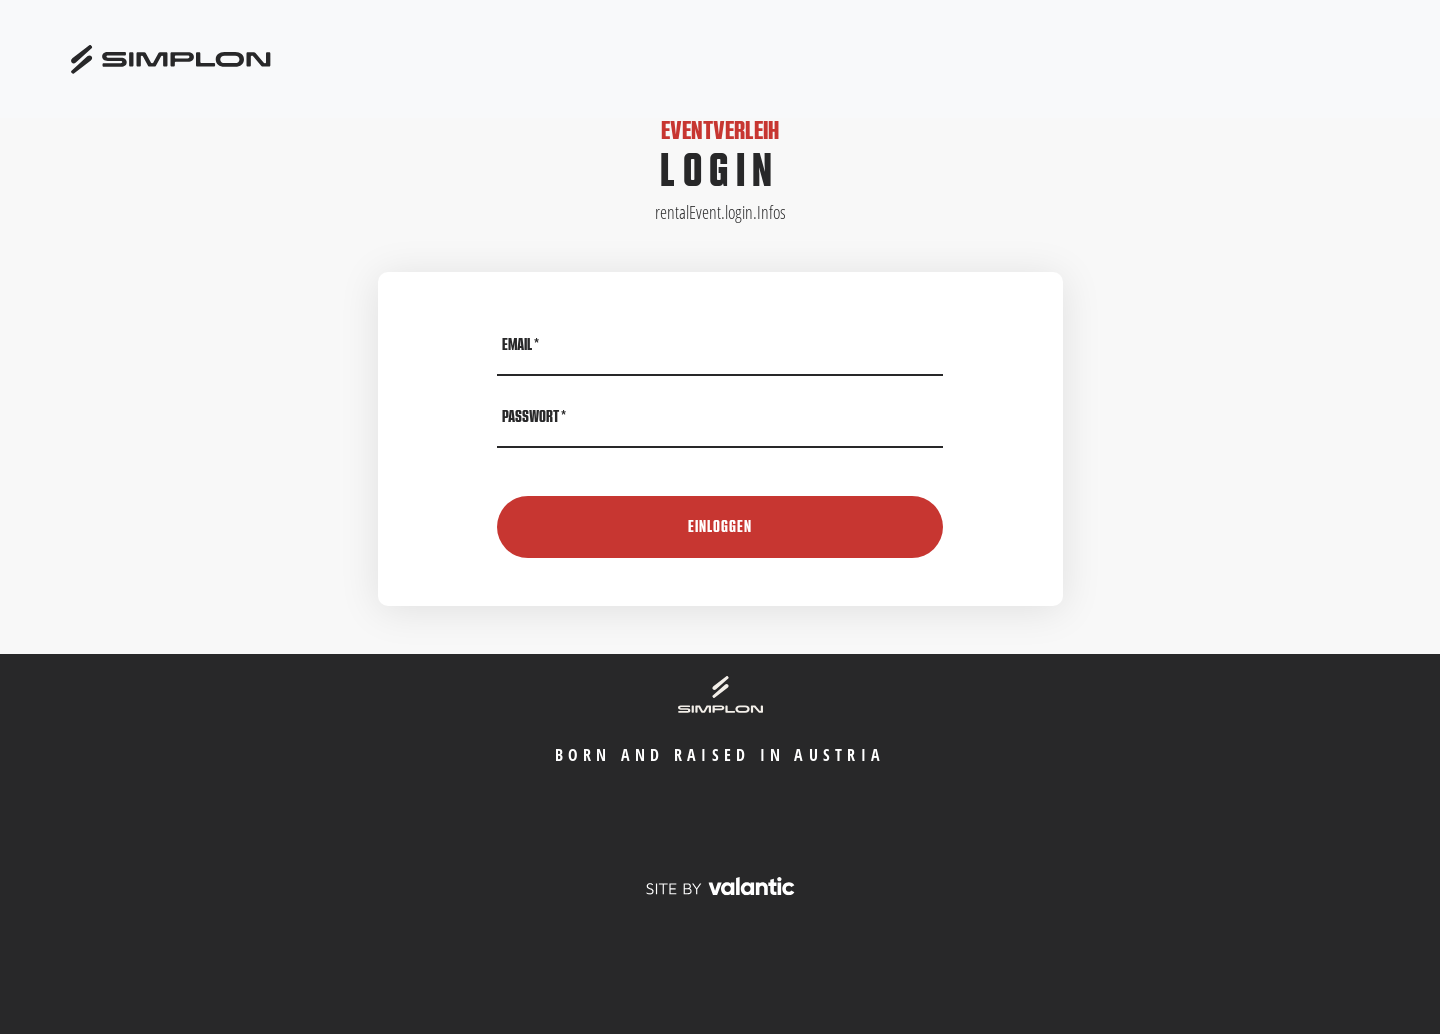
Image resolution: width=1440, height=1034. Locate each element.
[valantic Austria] (720, 885)
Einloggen (720, 527)
